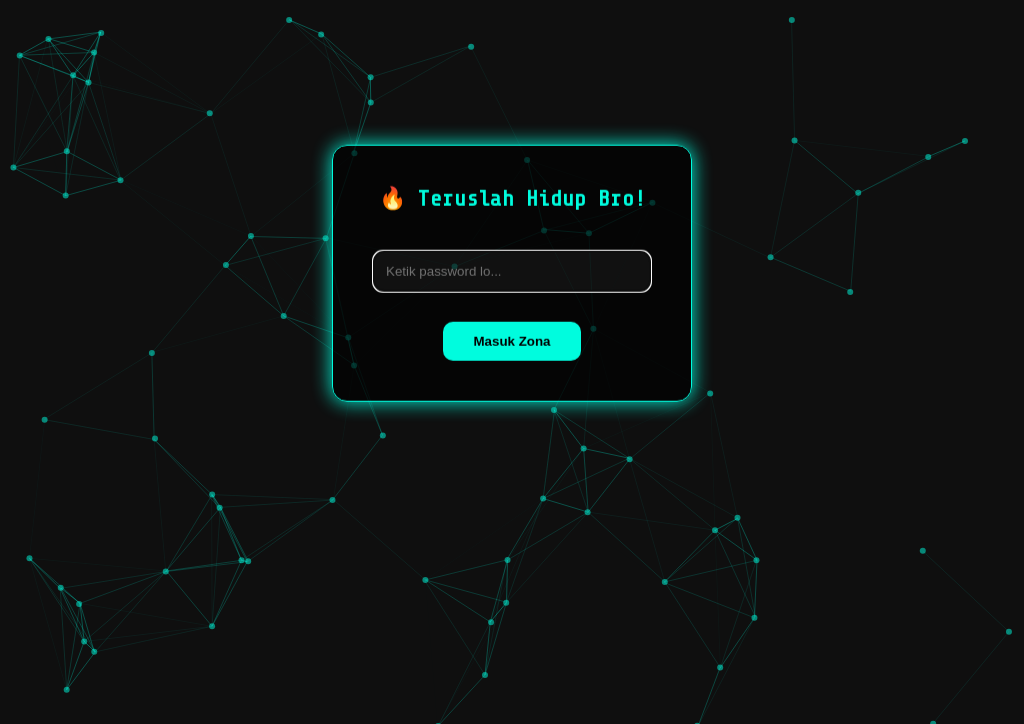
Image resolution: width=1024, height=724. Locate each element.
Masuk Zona (511, 340)
